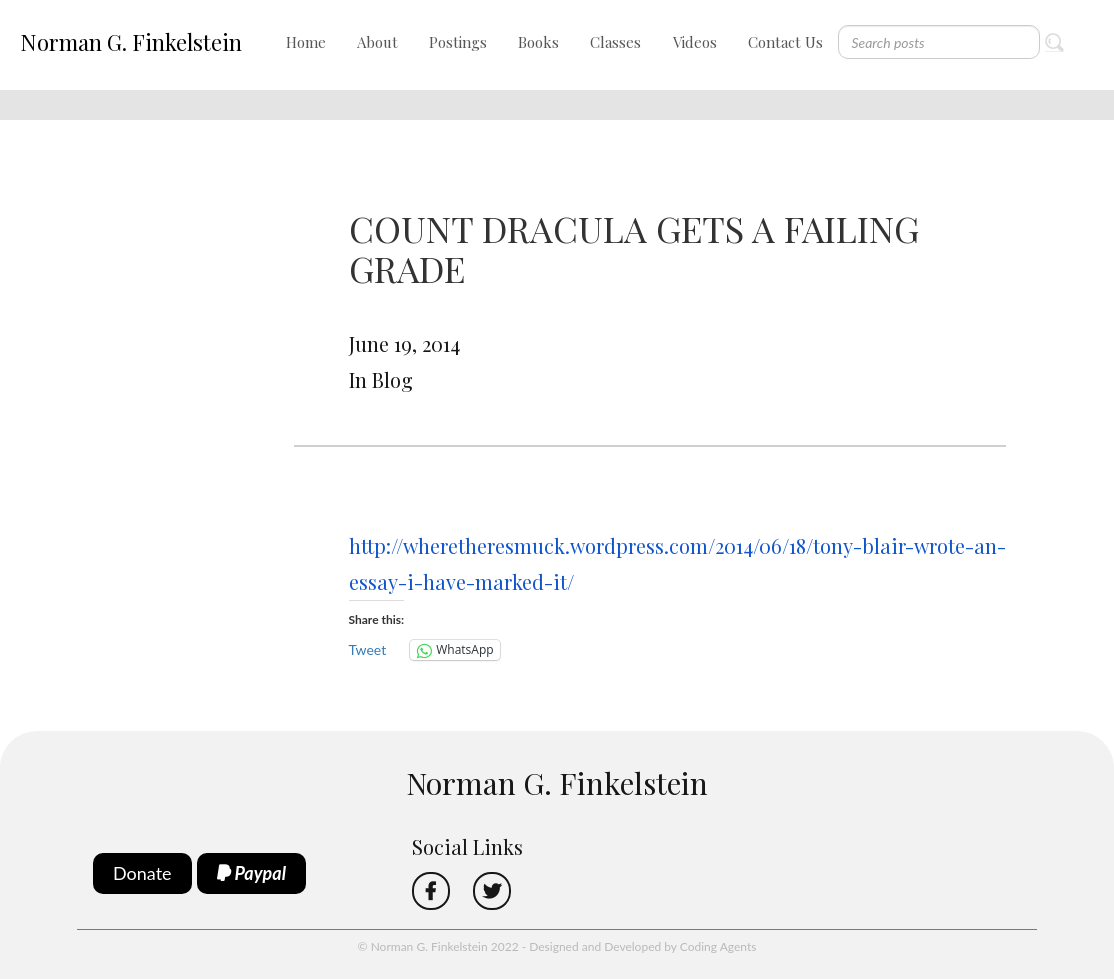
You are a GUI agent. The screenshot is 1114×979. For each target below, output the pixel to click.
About (377, 42)
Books (538, 42)
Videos (695, 42)
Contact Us (785, 42)
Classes (615, 42)
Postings (458, 42)
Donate (142, 873)
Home (306, 42)
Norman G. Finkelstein (131, 42)
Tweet (368, 649)
